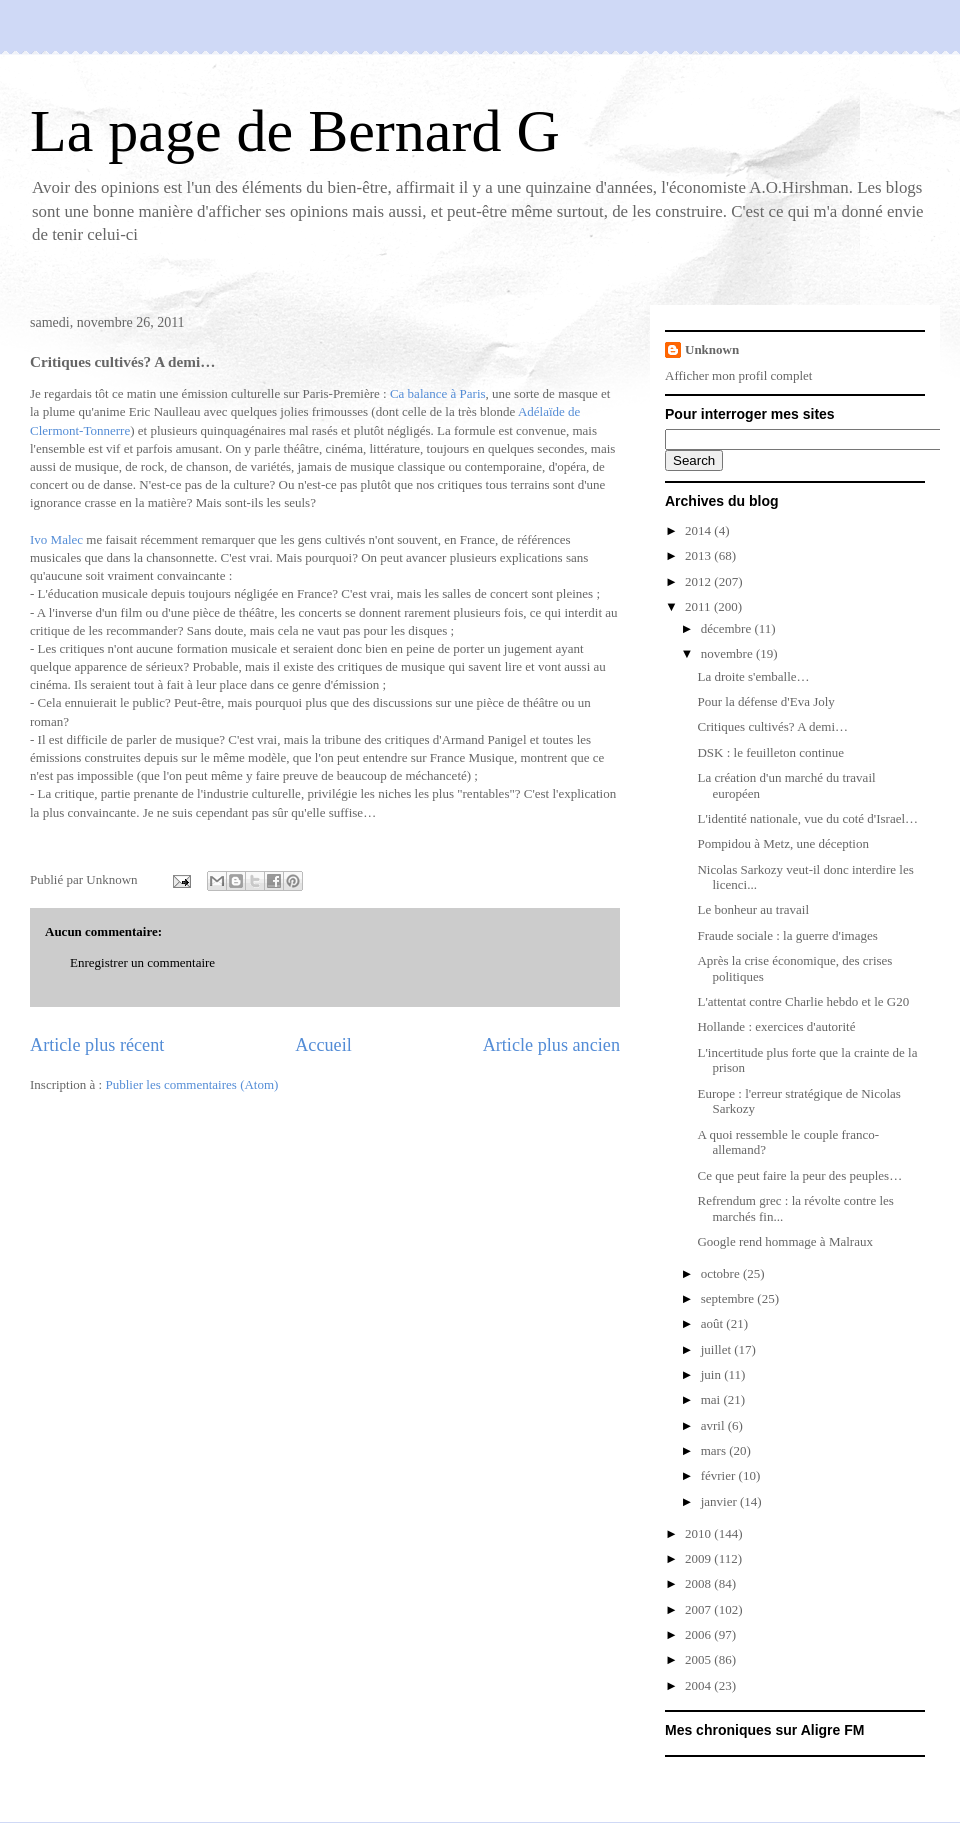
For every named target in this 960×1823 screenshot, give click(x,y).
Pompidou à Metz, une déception (783, 843)
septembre (729, 1298)
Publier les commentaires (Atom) (191, 1084)
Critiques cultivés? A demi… (772, 726)
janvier (720, 1501)
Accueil (323, 1045)
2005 (699, 1659)
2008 (699, 1583)
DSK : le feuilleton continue (770, 752)
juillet (718, 1349)
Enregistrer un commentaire (142, 962)
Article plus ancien (551, 1045)
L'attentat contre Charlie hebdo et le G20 (803, 1001)
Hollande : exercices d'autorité (776, 1026)
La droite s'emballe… (753, 676)
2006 (699, 1634)
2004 (699, 1685)
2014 (699, 530)
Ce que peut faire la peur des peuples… (799, 1175)
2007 (699, 1609)
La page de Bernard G (295, 131)
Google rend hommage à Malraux (784, 1241)
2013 (699, 555)
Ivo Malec (58, 539)
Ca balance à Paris (438, 393)
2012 (699, 581)
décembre (728, 628)
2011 (699, 606)
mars (715, 1450)
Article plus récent (97, 1045)
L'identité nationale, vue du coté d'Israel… (807, 818)
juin (712, 1374)
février (720, 1475)
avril (714, 1425)
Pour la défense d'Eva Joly (765, 701)
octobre (722, 1273)
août (714, 1323)
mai (712, 1399)
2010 (699, 1533)
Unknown (712, 349)
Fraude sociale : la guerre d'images (787, 935)
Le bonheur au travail (753, 909)
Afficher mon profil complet (738, 375)
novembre (728, 653)
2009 (699, 1558)
